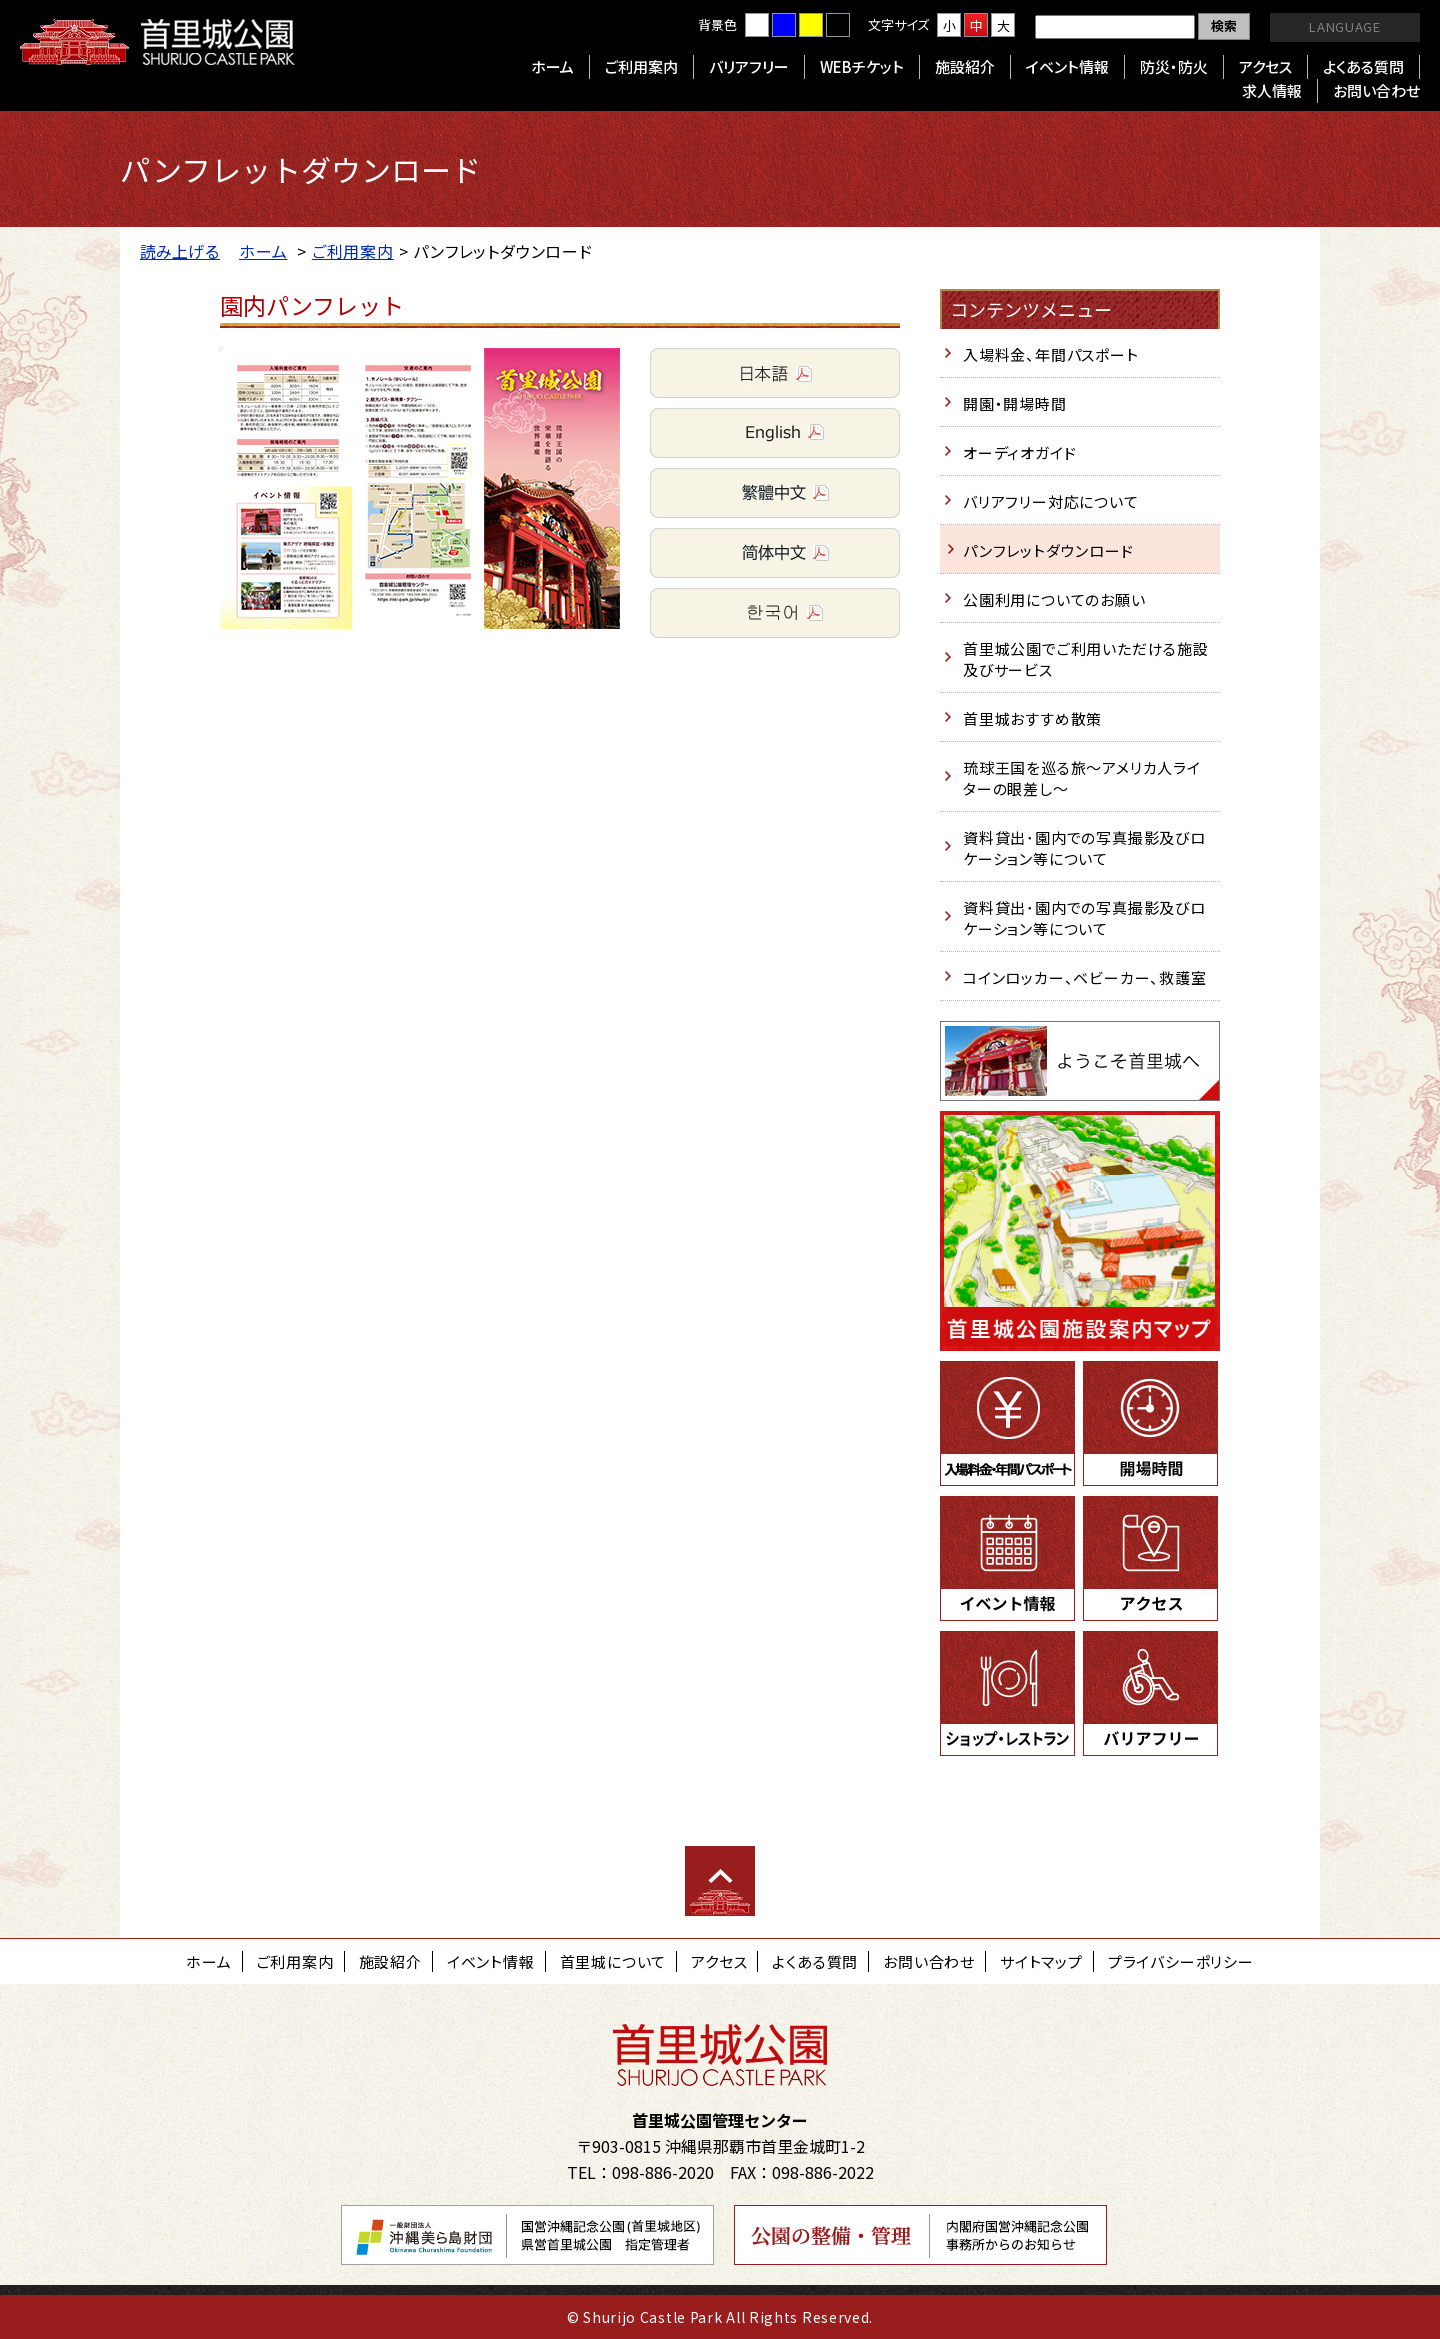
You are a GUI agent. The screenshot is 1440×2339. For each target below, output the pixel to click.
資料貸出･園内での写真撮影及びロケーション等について (1084, 848)
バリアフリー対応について (1051, 501)
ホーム (552, 66)
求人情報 (1272, 90)
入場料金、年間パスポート (1051, 354)
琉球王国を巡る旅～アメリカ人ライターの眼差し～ (1082, 778)
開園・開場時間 (1015, 403)
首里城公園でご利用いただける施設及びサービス (1086, 659)
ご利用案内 (641, 66)
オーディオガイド (1019, 452)
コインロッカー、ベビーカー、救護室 (1085, 977)
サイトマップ (1041, 1961)
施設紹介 (965, 66)
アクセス (1265, 66)
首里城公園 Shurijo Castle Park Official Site (157, 42)
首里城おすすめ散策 (1032, 718)
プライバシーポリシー (1181, 1961)
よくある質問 (1363, 66)
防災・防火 (1174, 66)
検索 (1224, 25)
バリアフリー (749, 66)
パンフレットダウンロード (1048, 550)
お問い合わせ (1376, 90)
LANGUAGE (1344, 26)
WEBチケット (862, 66)
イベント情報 (1067, 66)
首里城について (613, 1961)
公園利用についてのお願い (1054, 599)
